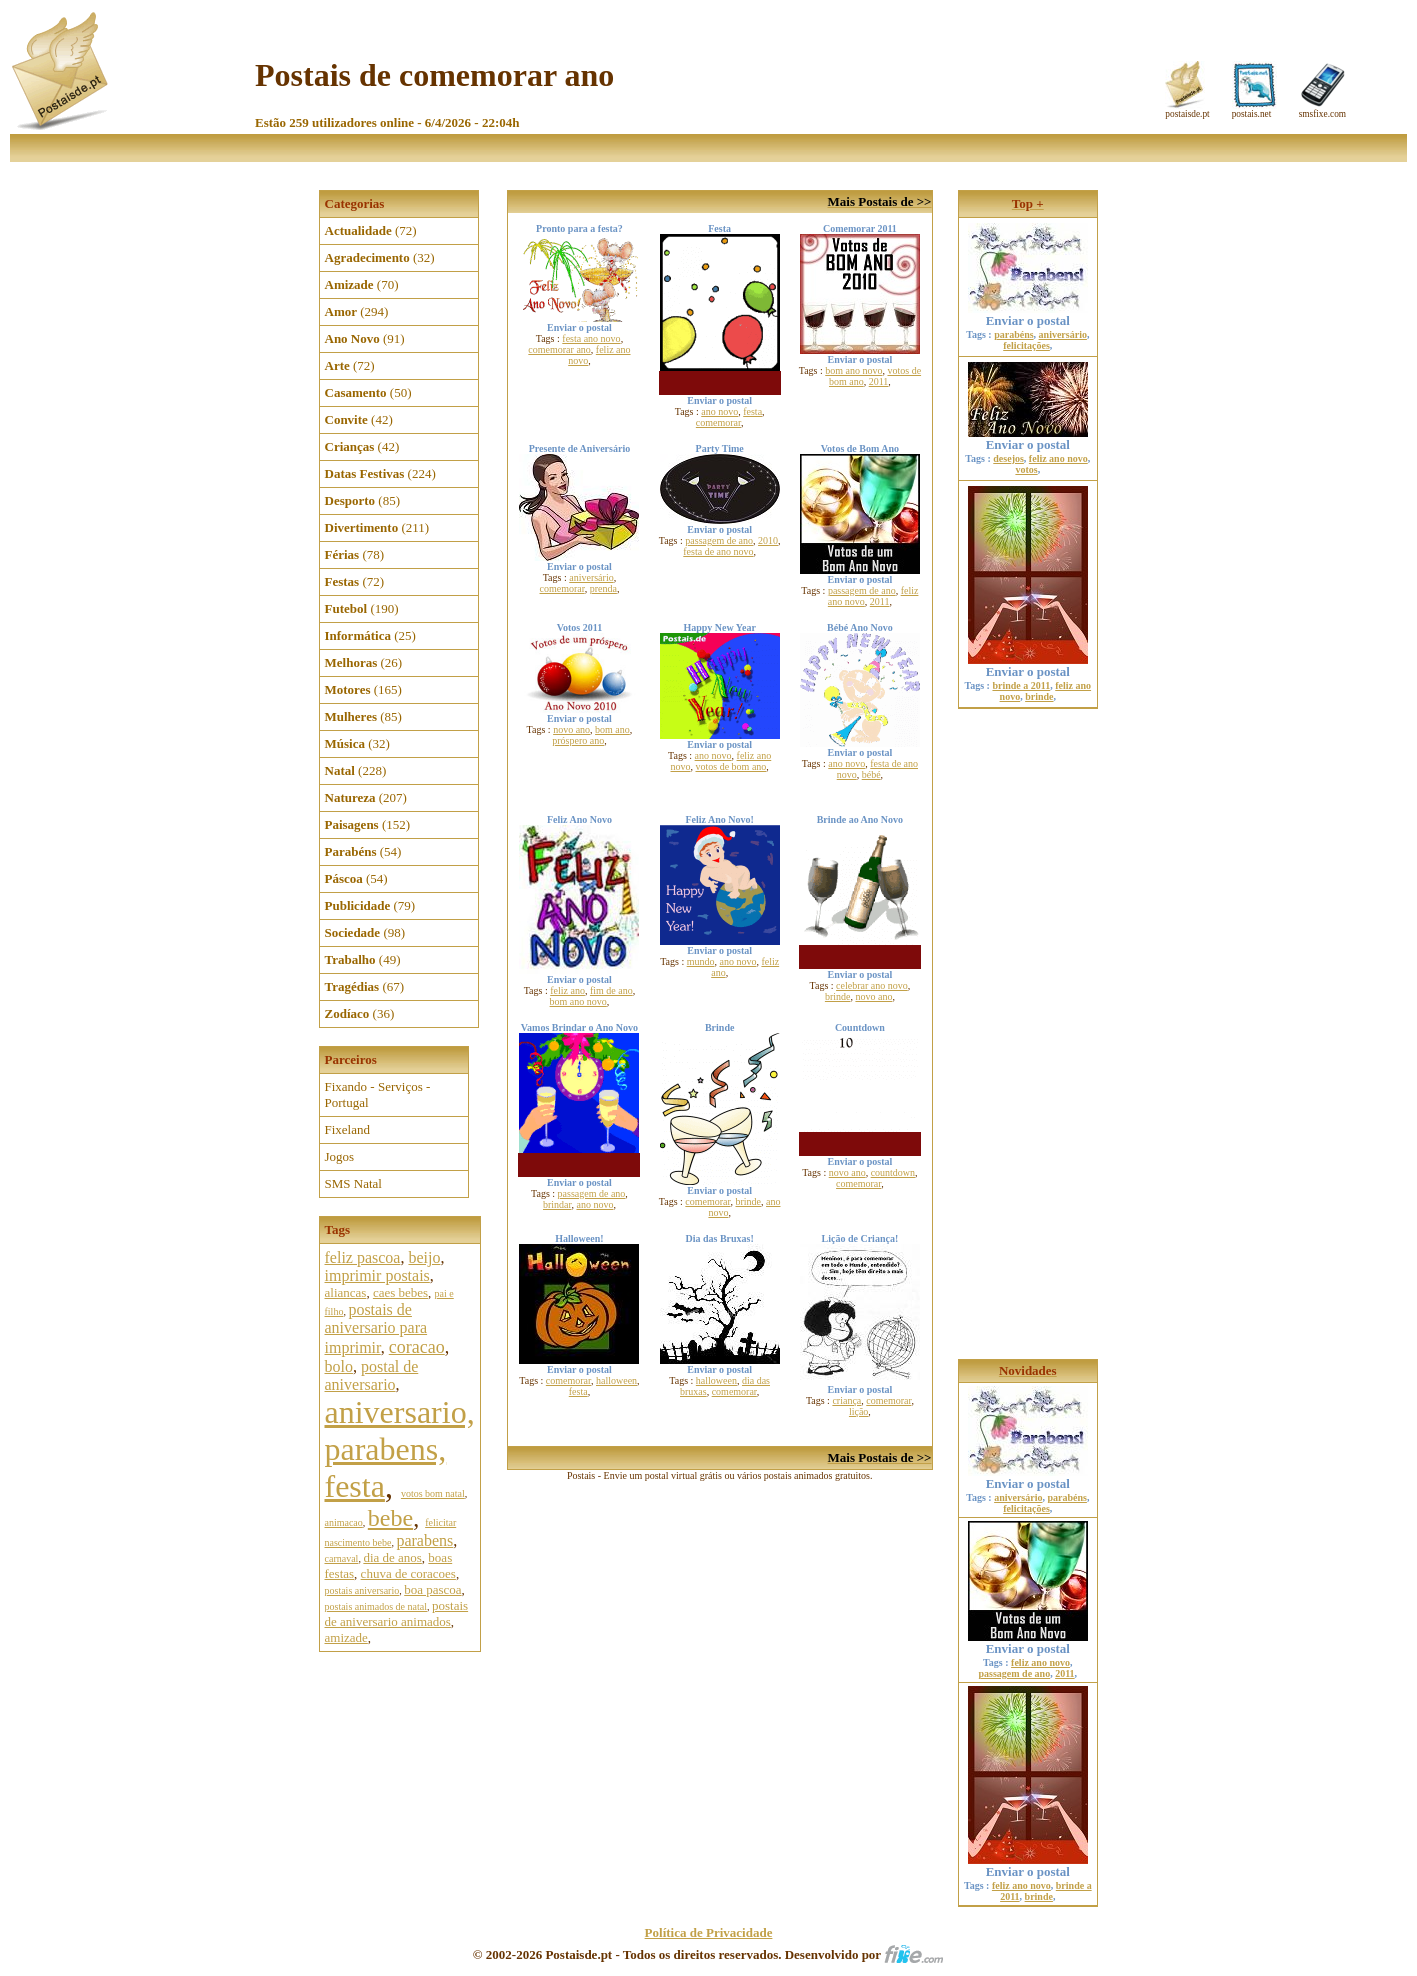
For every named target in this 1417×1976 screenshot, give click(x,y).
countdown (893, 1172)
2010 (768, 540)
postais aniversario (362, 1590)
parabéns (1013, 334)
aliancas (346, 1292)
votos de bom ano (731, 766)
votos (1026, 469)
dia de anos (392, 1557)
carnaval (342, 1558)
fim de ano (611, 990)
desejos (1008, 458)
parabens (424, 1540)
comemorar (718, 422)
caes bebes (400, 1292)
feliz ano (567, 990)
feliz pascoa (363, 1257)
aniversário (591, 577)
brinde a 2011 (1021, 685)
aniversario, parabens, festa (400, 1449)
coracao (417, 1347)
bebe (390, 1518)
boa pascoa (432, 1589)
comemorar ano (559, 349)
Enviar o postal (1028, 314)
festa (752, 411)
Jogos (340, 1156)
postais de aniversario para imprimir (376, 1328)
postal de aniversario (372, 1375)
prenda (603, 588)
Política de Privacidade (709, 1932)
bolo (339, 1366)
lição (858, 1411)
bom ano (612, 729)
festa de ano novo (718, 551)
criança (846, 1400)
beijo (424, 1257)
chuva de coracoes (408, 1573)
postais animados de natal (376, 1606)
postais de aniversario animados (397, 1613)
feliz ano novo (1058, 458)
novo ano (571, 729)
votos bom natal (433, 1493)
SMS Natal (353, 1183)
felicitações (1026, 345)
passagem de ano (719, 540)
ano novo (719, 411)
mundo (701, 961)
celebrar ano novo (872, 985)
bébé (871, 774)
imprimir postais (377, 1275)
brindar (557, 1204)
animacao (344, 1522)
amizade (346, 1637)
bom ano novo (853, 370)
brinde (838, 996)
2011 (879, 381)
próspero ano (578, 740)
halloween (616, 1380)
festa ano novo (591, 338)
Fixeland (348, 1129)
